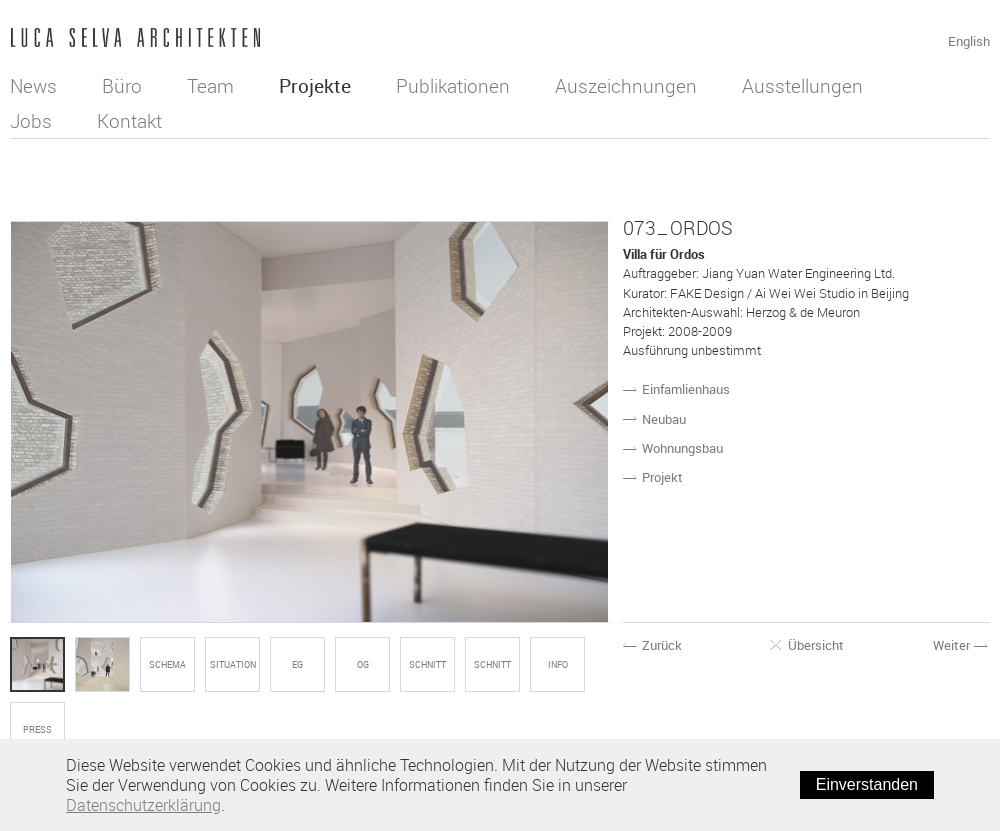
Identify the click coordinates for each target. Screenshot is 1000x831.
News (33, 86)
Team (210, 86)
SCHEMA (167, 665)
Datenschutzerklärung (143, 805)
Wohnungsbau (682, 448)
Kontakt (129, 121)
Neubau (664, 419)
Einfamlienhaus (686, 389)
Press (37, 730)
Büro (122, 86)
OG (363, 665)
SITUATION (233, 665)
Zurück (653, 645)
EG (297, 665)
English (969, 41)
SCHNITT (427, 665)
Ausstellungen (802, 86)
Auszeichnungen (626, 86)
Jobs (31, 121)
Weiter (961, 645)
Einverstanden (867, 784)
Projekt (662, 477)
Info (558, 665)
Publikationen (453, 86)
